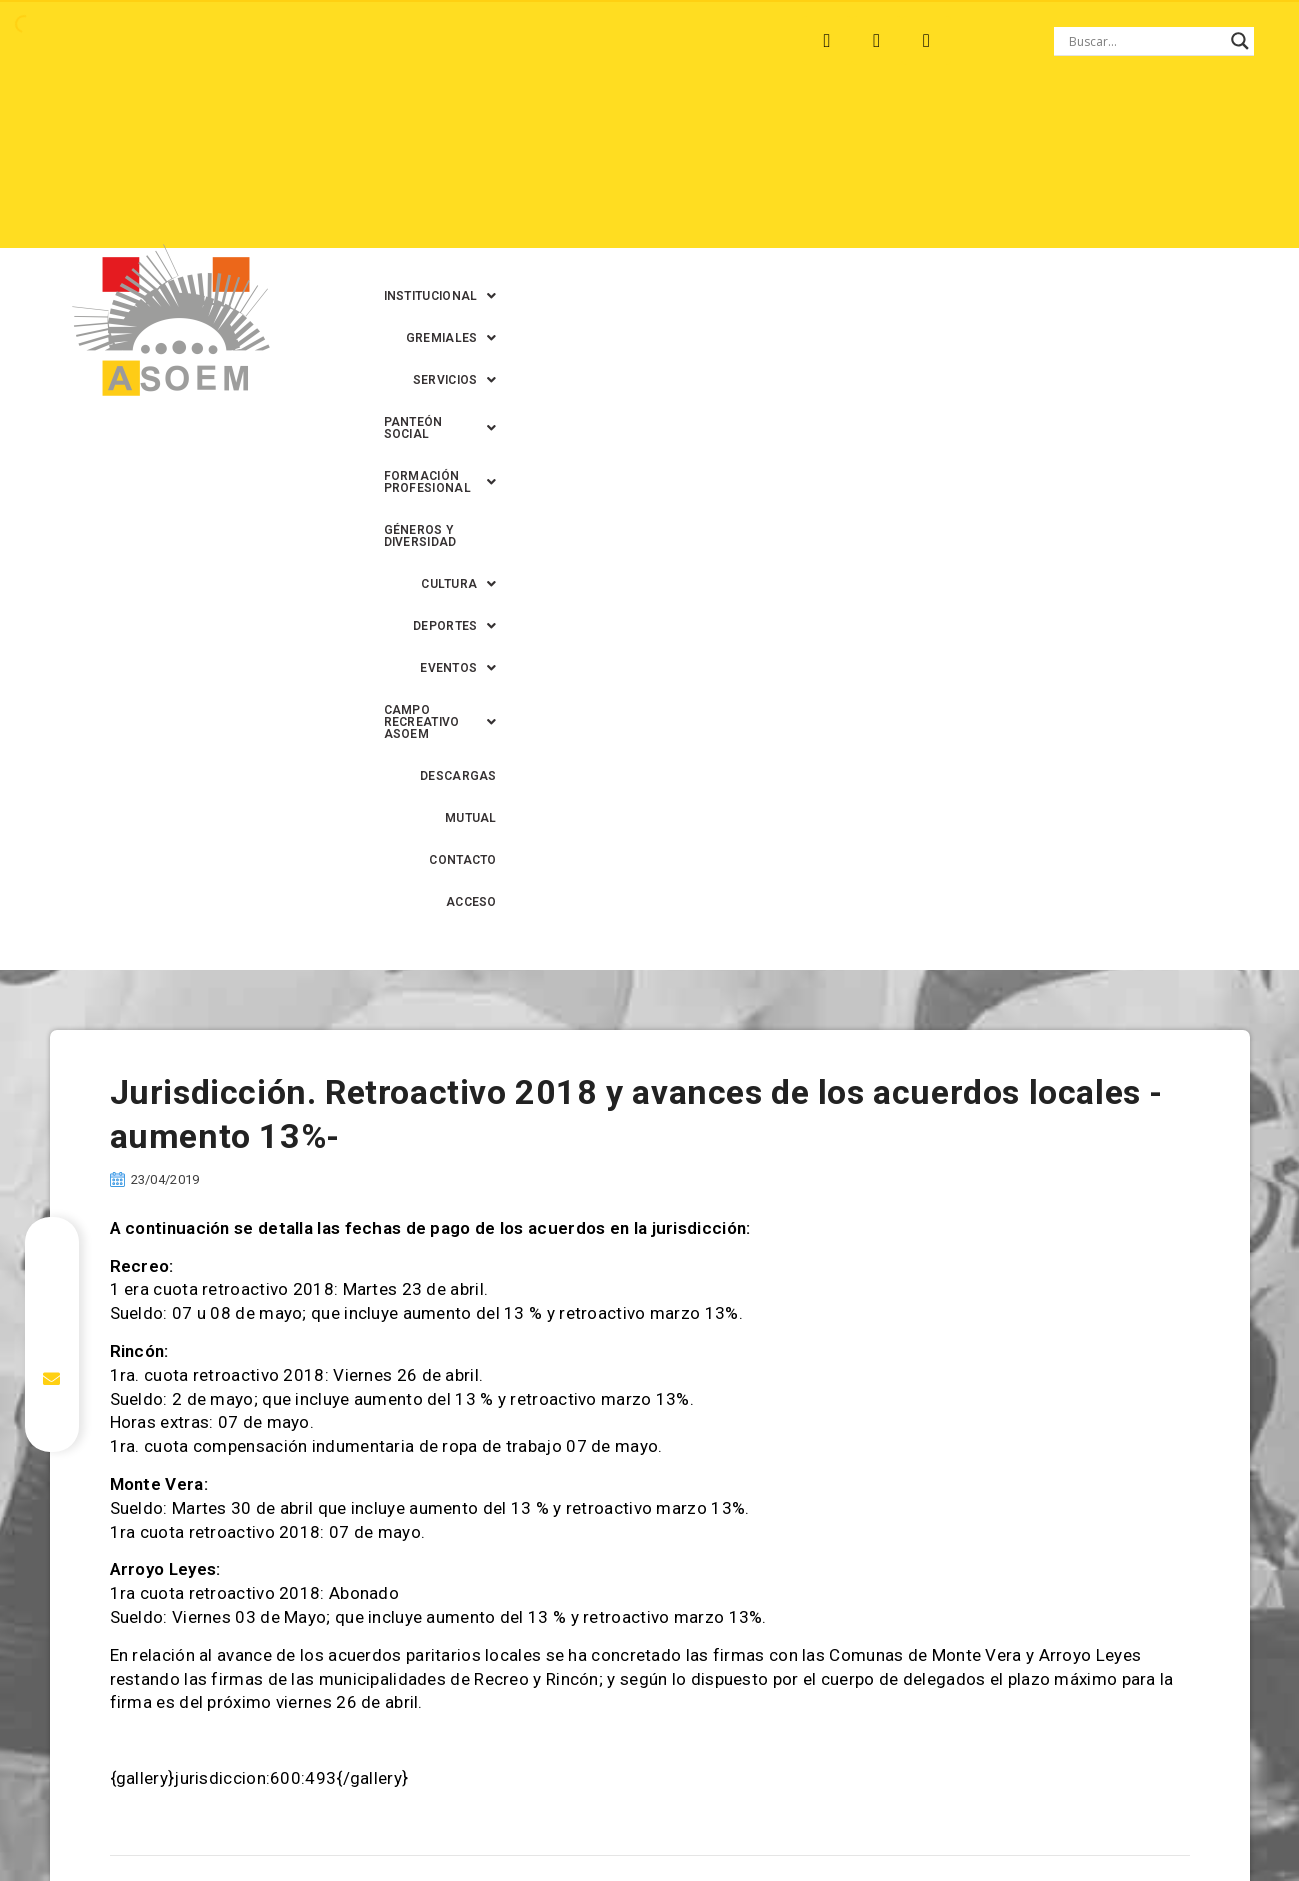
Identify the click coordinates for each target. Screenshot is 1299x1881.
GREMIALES (576, 129)
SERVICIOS (694, 129)
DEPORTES (737, 171)
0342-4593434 (1040, 1819)
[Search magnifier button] (1240, 41)
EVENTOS (847, 171)
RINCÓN (398, 41)
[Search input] (1145, 41)
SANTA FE (488, 41)
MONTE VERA (210, 41)
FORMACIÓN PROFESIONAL (1017, 129)
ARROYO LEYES (83, 41)
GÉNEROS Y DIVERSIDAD (487, 171)
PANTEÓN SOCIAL (830, 129)
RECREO (313, 41)
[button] (444, 129)
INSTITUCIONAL (444, 129)
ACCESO (1084, 213)
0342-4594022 (931, 1819)
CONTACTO (994, 213)
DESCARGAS (811, 213)
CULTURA (627, 171)
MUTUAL (905, 213)
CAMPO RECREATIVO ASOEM (1013, 171)
